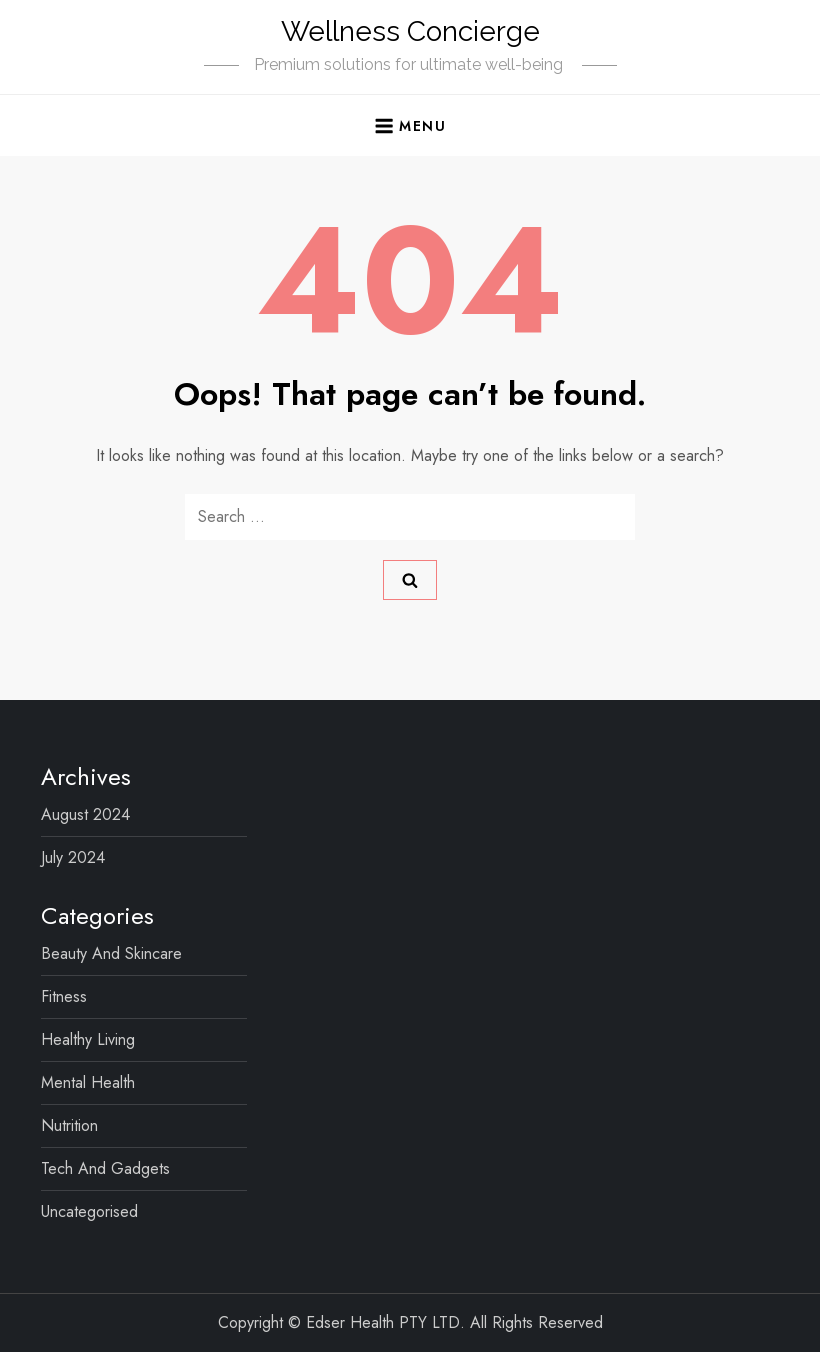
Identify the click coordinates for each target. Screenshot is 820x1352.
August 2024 (85, 814)
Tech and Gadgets (105, 1168)
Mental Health (88, 1082)
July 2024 (73, 857)
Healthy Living (88, 1039)
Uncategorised (89, 1211)
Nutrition (69, 1125)
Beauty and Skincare (111, 953)
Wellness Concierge (410, 31)
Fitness (64, 996)
